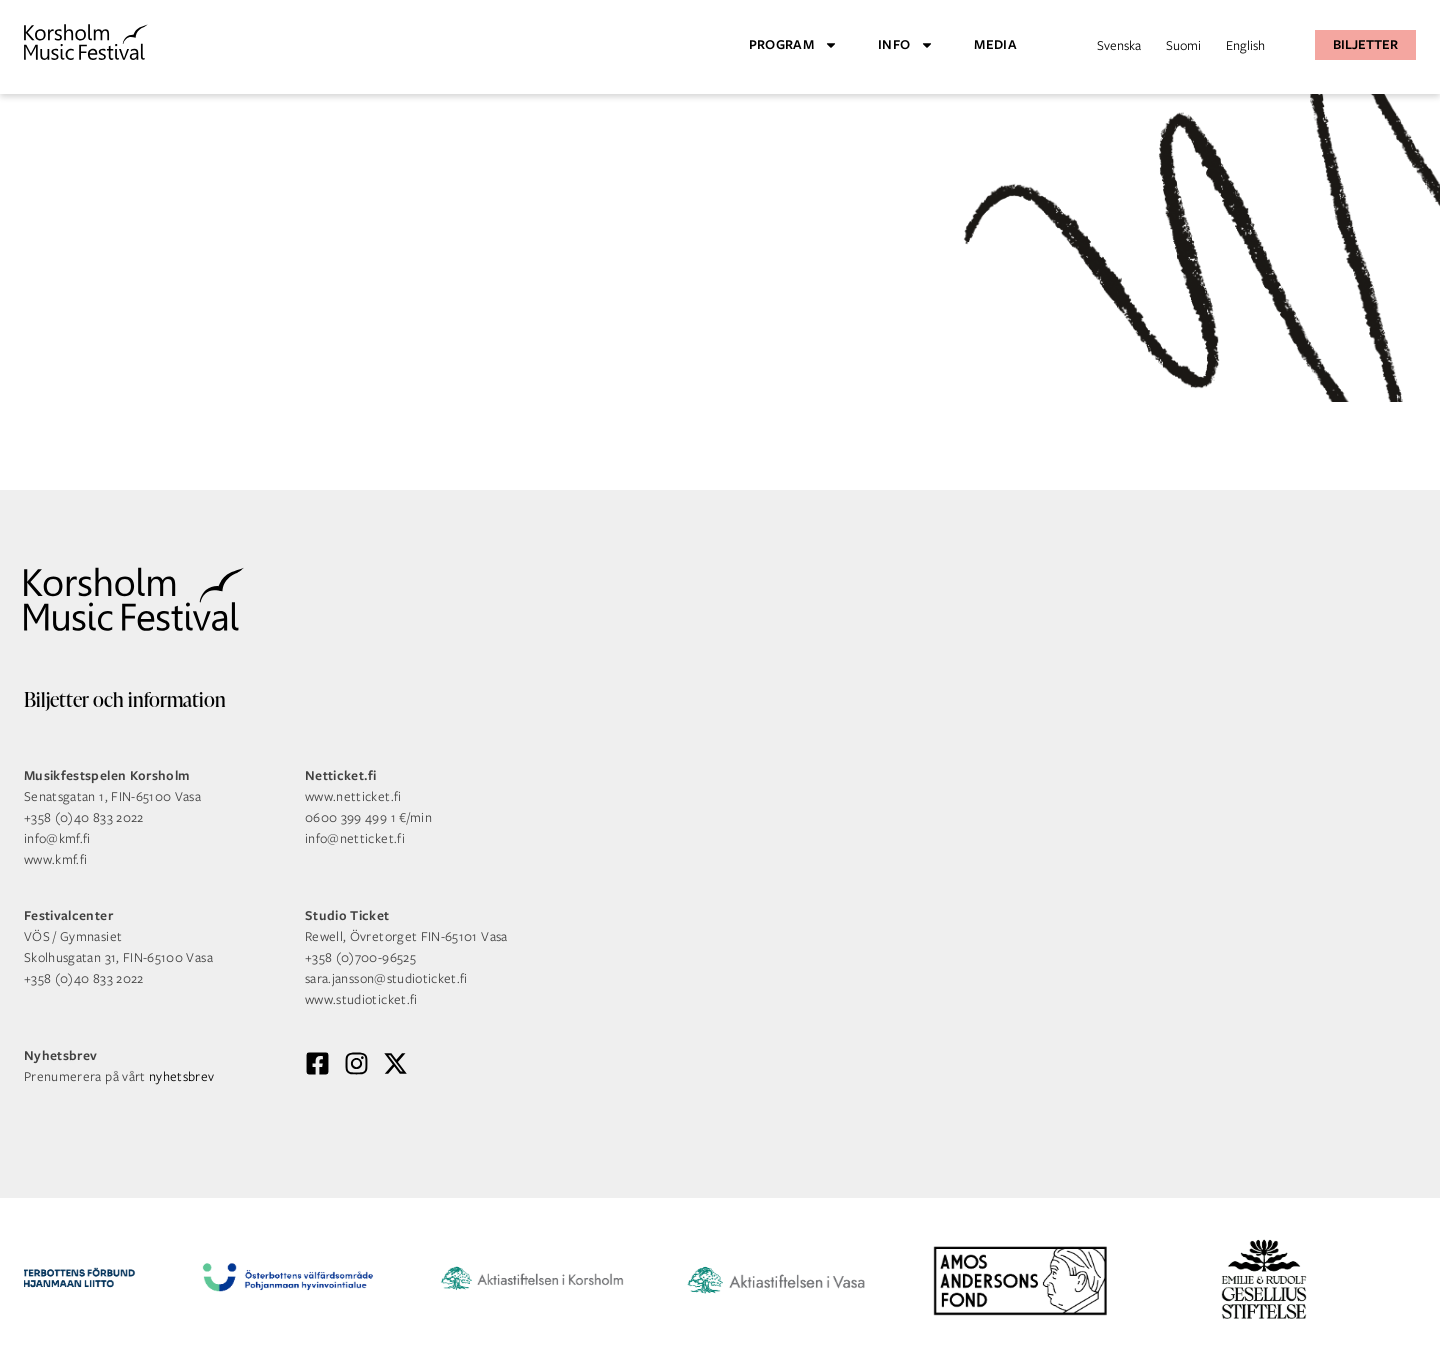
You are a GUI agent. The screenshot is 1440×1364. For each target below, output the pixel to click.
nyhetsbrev (182, 1076)
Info (906, 45)
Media (995, 44)
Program (793, 45)
